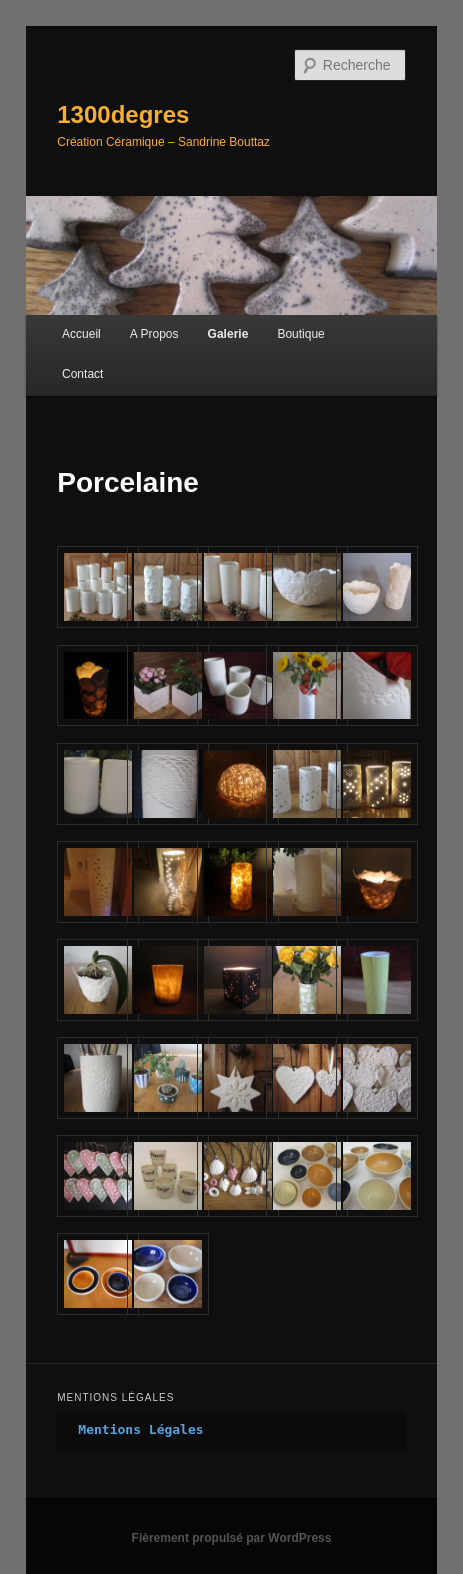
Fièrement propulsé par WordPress (232, 1538)
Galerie (228, 334)
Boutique (300, 334)
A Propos (154, 334)
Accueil (81, 334)
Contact (82, 374)
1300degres (123, 114)
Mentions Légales (140, 1429)
